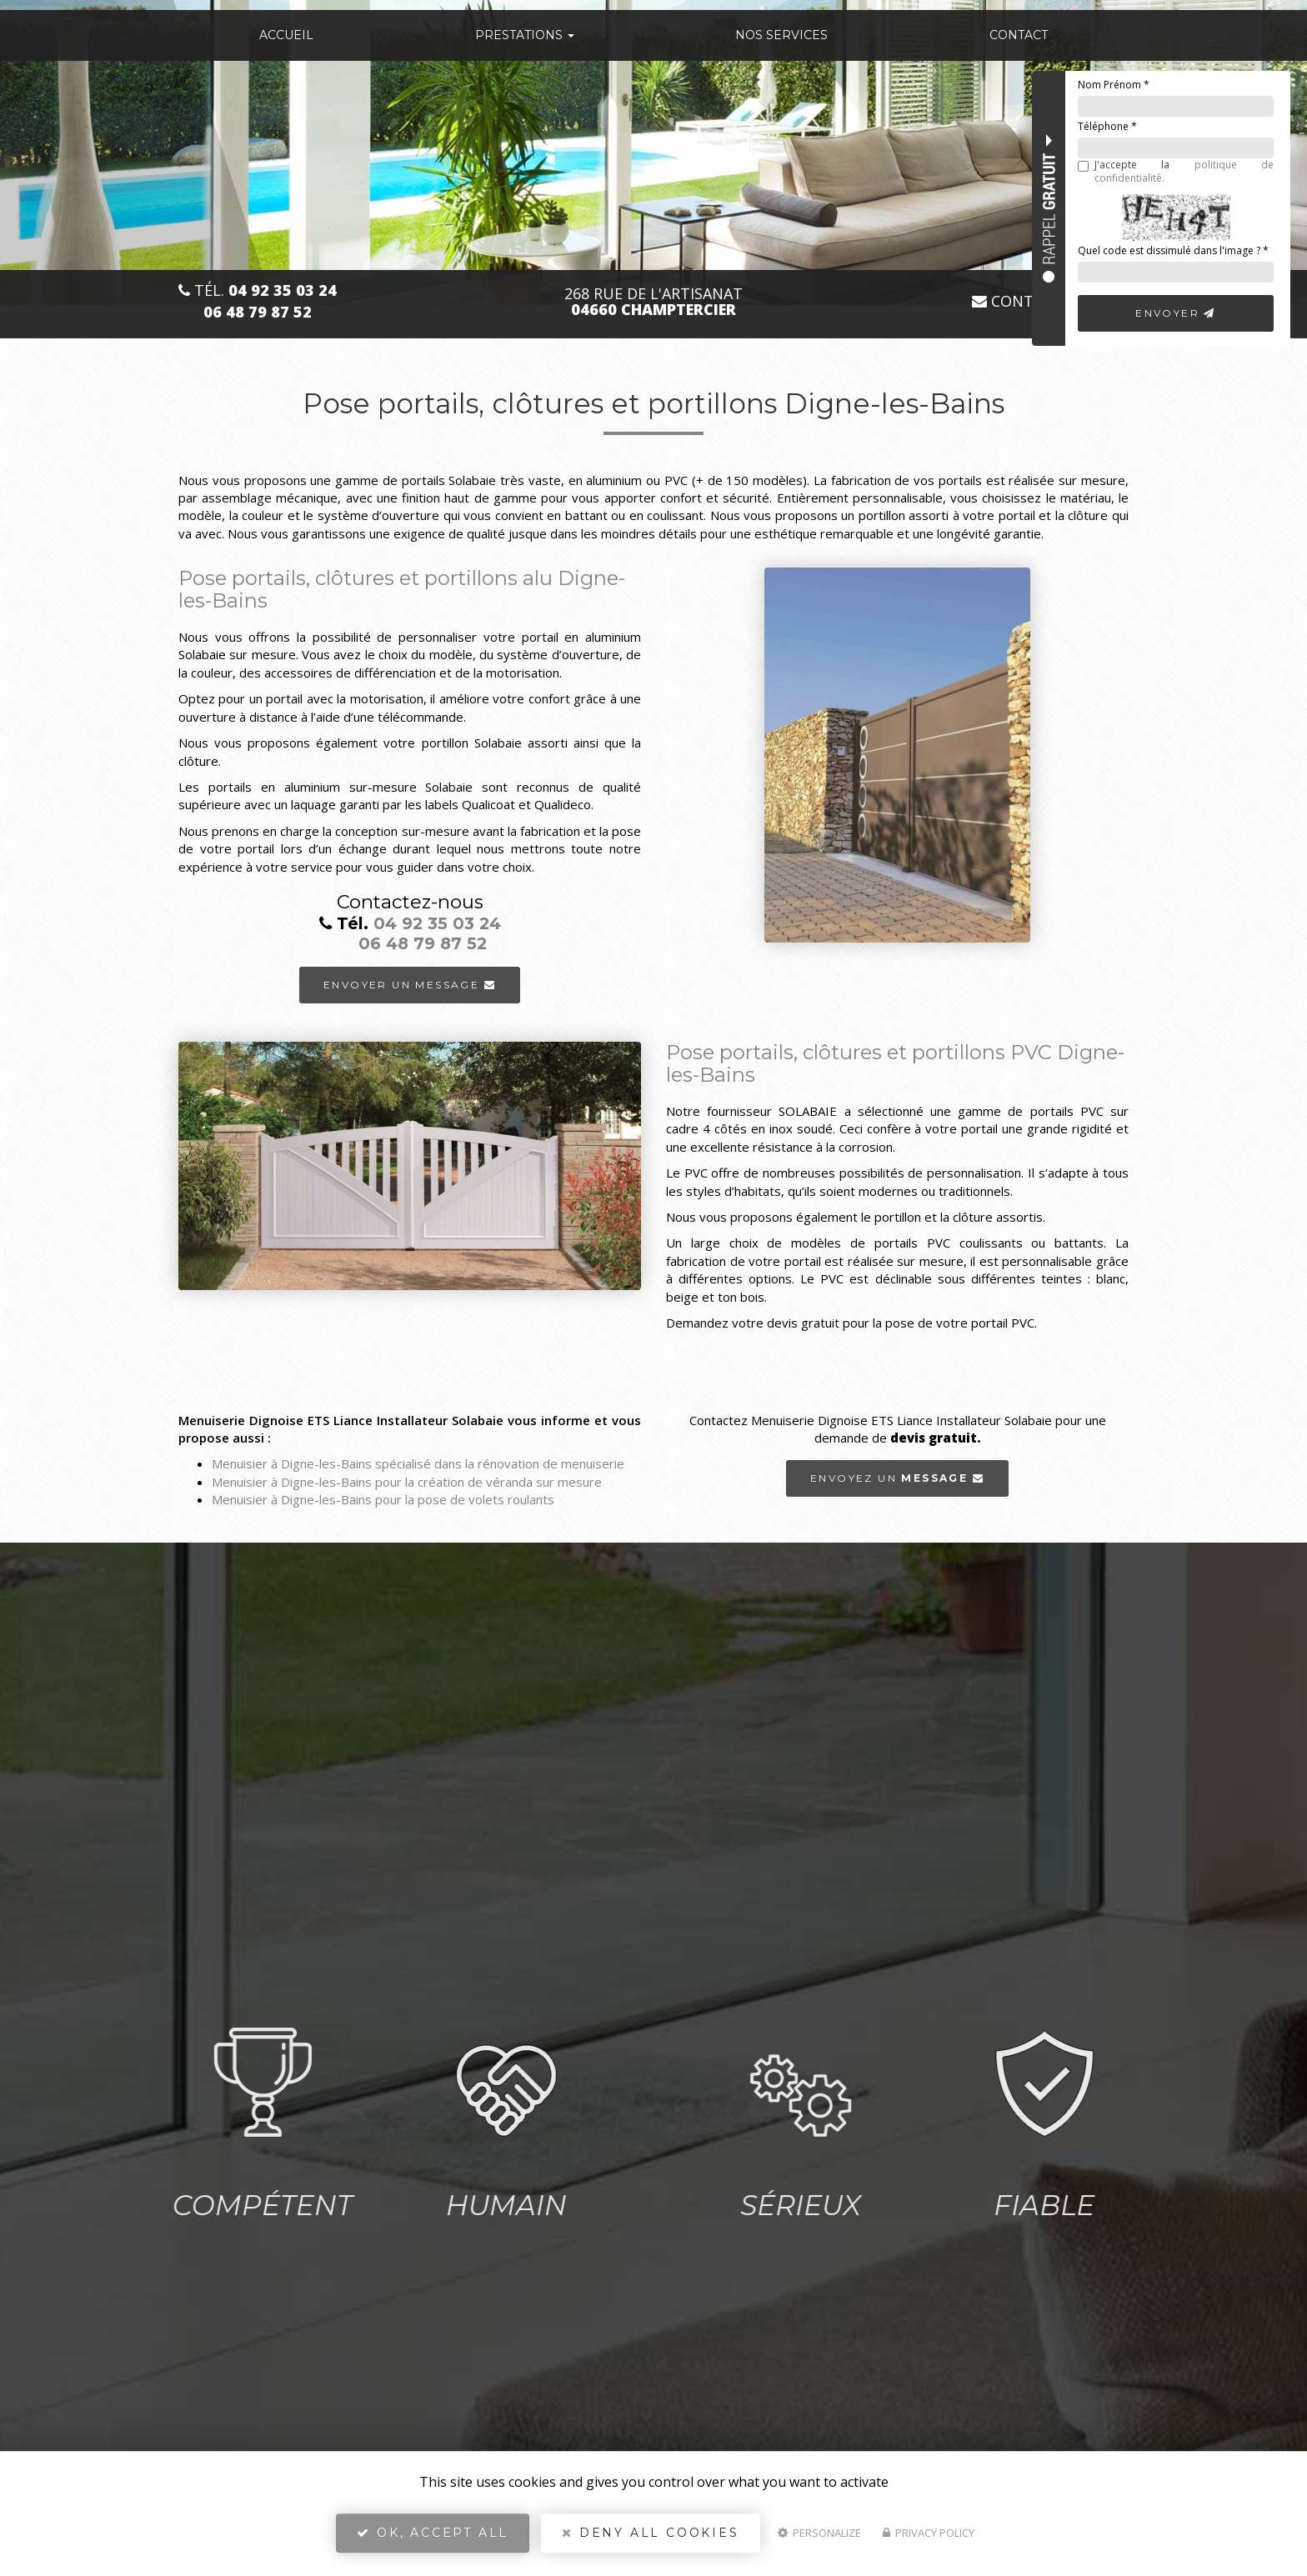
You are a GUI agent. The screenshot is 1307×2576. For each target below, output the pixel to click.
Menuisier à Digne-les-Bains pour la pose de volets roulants (383, 1499)
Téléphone (1107, 126)
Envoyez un (897, 1478)
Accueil (286, 35)
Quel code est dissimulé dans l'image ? (1173, 250)
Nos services (781, 35)
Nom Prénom (1113, 85)
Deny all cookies (650, 2539)
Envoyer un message (409, 984)
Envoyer (1175, 313)
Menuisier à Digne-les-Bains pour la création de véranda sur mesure (407, 1481)
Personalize (819, 2539)
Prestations (524, 35)
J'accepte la (1176, 171)
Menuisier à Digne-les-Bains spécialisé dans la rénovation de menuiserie (418, 1464)
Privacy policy (928, 2539)
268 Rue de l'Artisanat (653, 302)
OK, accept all (432, 2539)
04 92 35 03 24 (437, 923)
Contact (1018, 35)
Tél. (257, 290)
